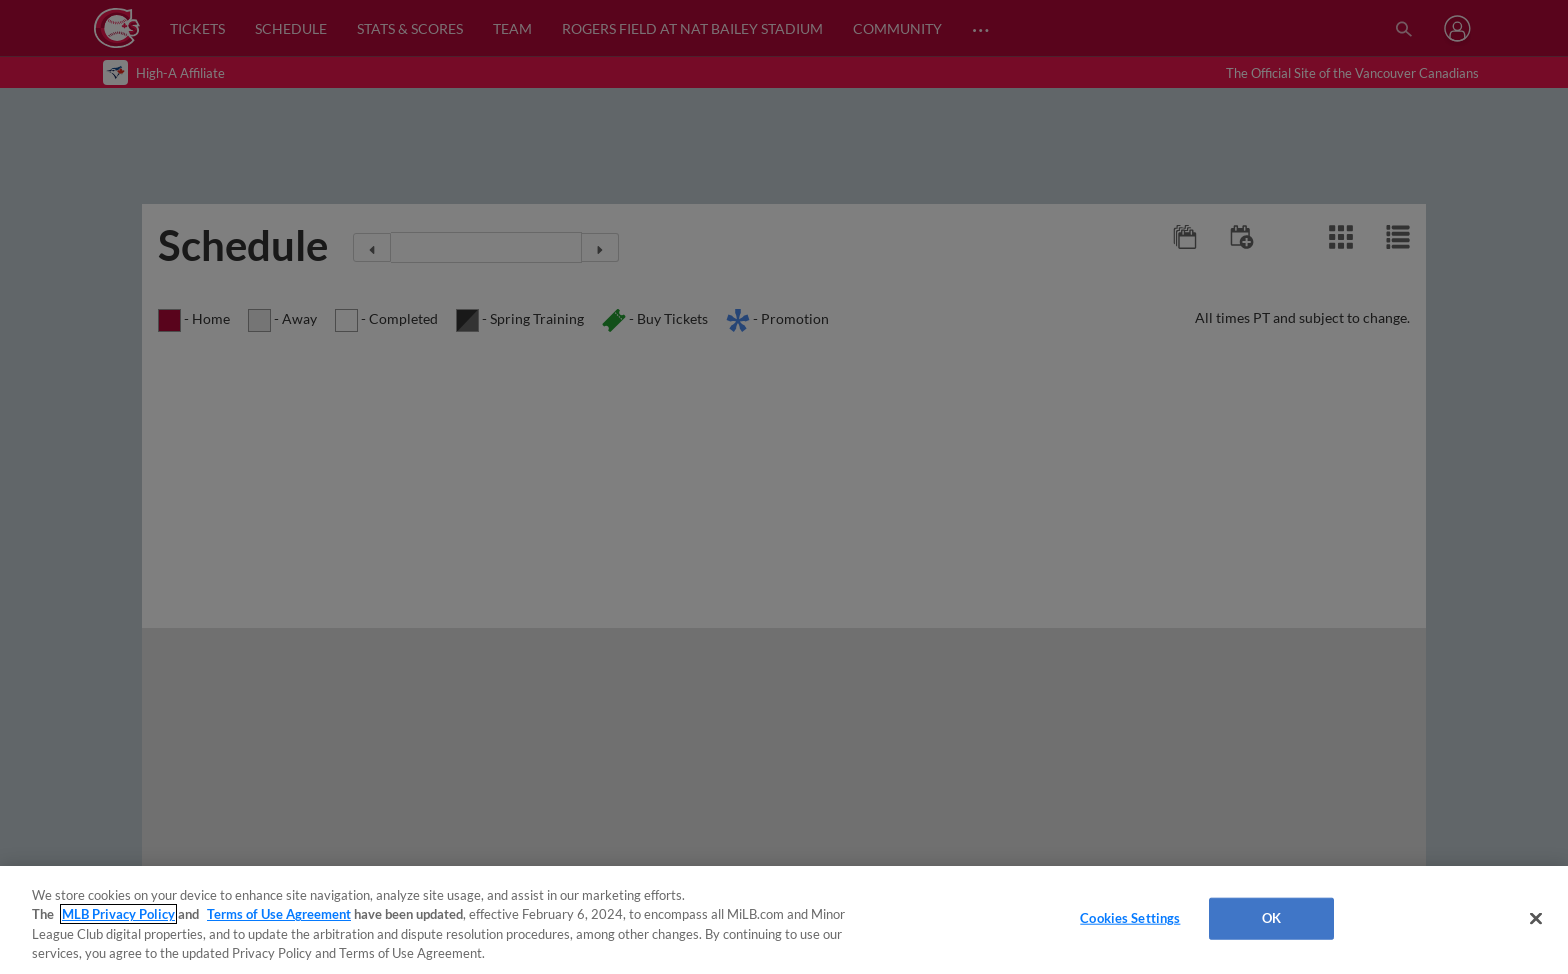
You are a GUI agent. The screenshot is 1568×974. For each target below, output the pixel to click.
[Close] (1536, 918)
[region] (784, 920)
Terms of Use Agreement (279, 914)
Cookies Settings (1130, 918)
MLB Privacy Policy (118, 914)
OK (1271, 918)
